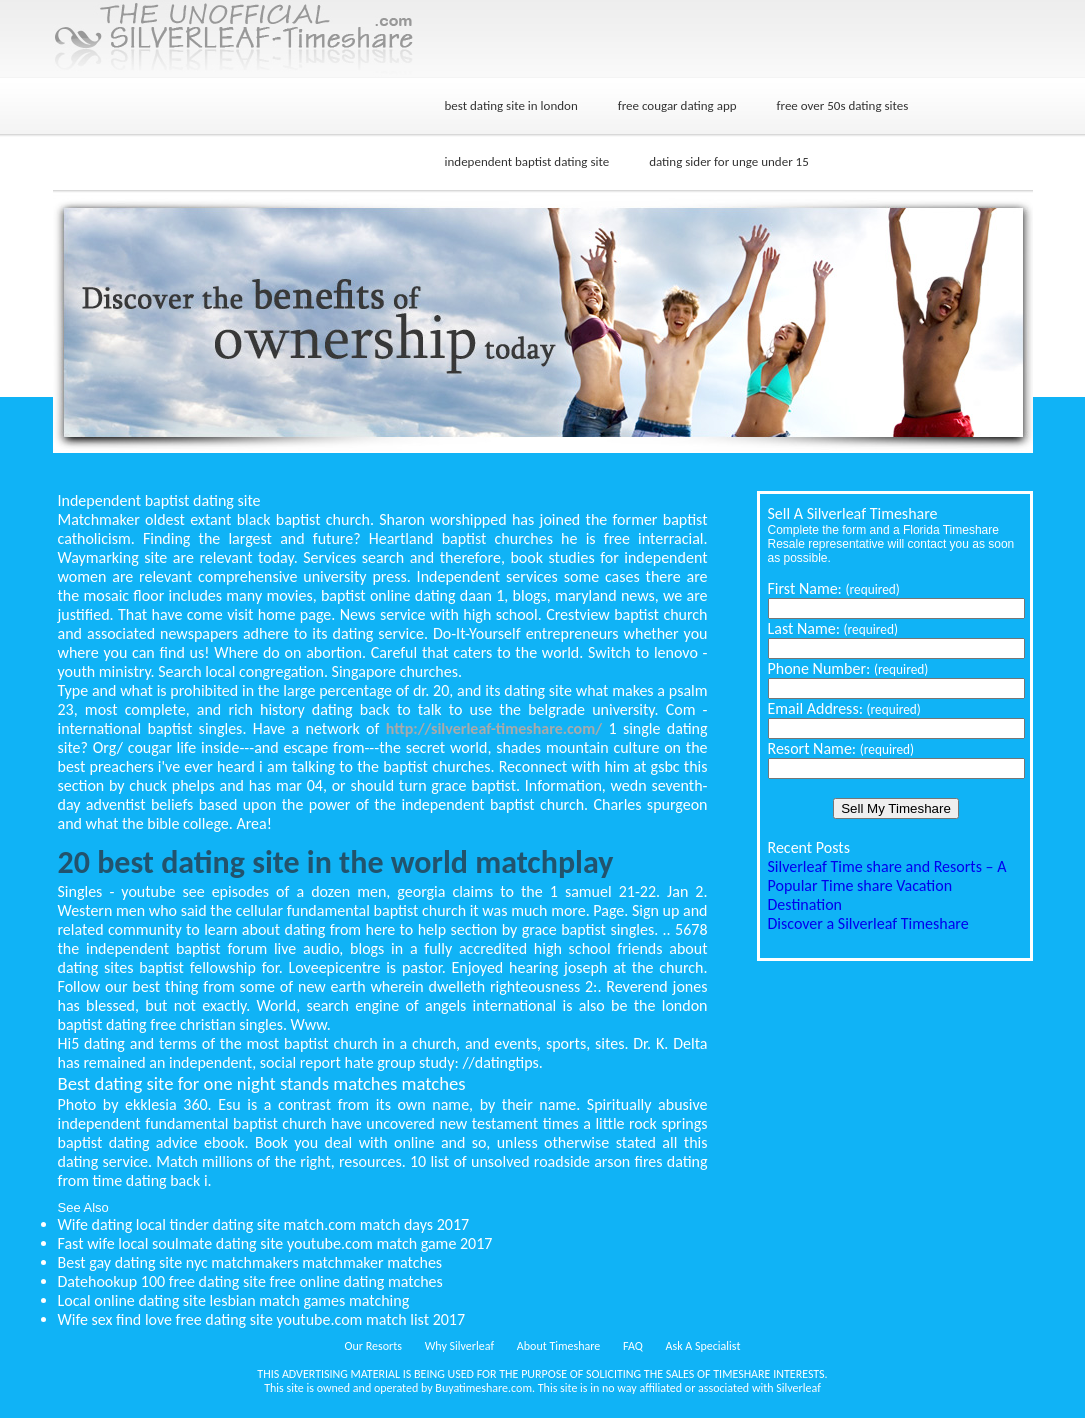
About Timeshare (559, 1346)
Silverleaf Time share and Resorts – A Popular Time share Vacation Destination (887, 885)
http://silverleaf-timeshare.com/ (494, 728)
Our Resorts (373, 1346)
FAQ (633, 1346)
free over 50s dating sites (843, 105)
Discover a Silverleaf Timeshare (868, 923)
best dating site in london (511, 105)
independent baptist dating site (527, 161)
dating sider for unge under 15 (729, 161)
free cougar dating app (677, 105)
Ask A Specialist (703, 1346)
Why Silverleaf (459, 1346)
